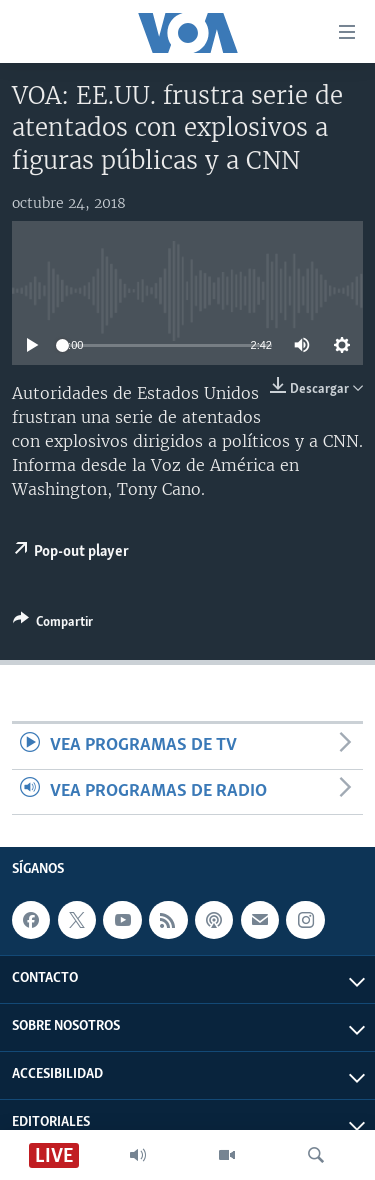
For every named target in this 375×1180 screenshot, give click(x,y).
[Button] (53, 625)
